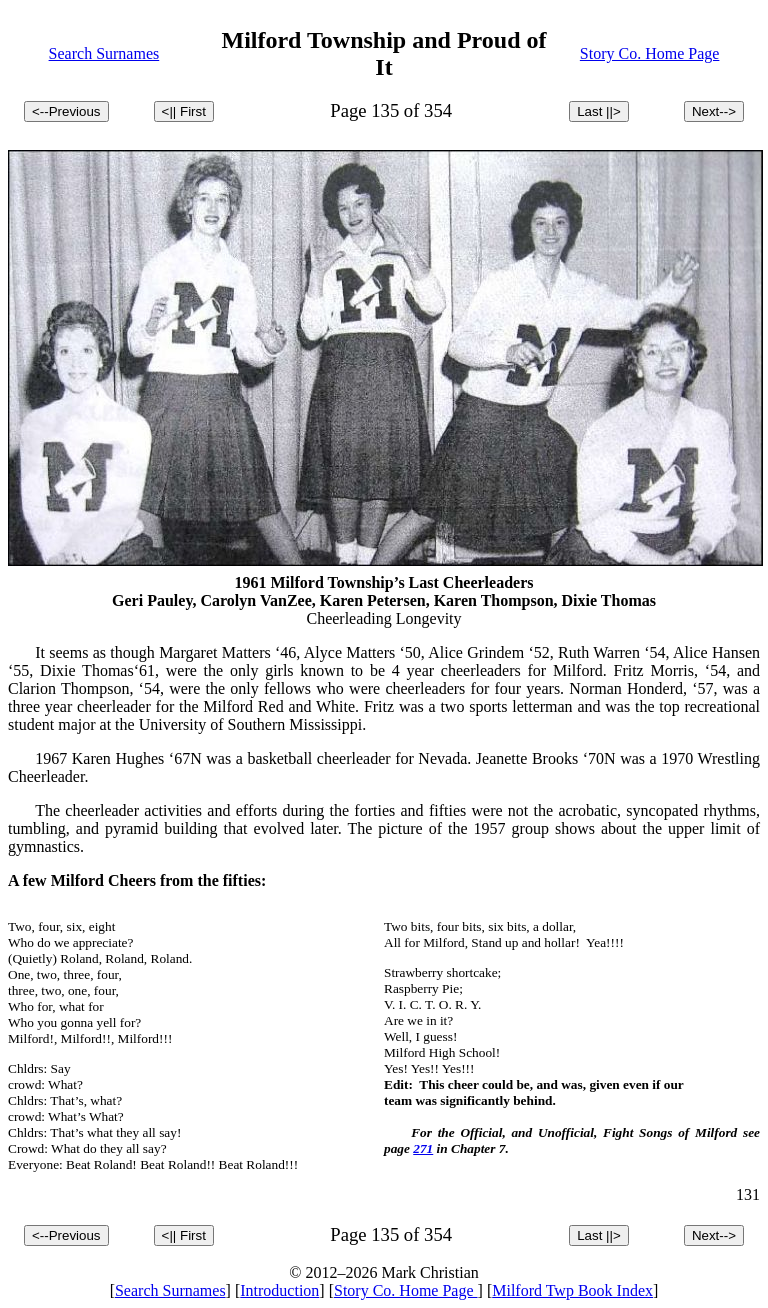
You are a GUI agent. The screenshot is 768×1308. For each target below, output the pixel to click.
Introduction (279, 1290)
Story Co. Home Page (650, 53)
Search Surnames (104, 53)
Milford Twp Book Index (572, 1290)
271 (423, 1148)
